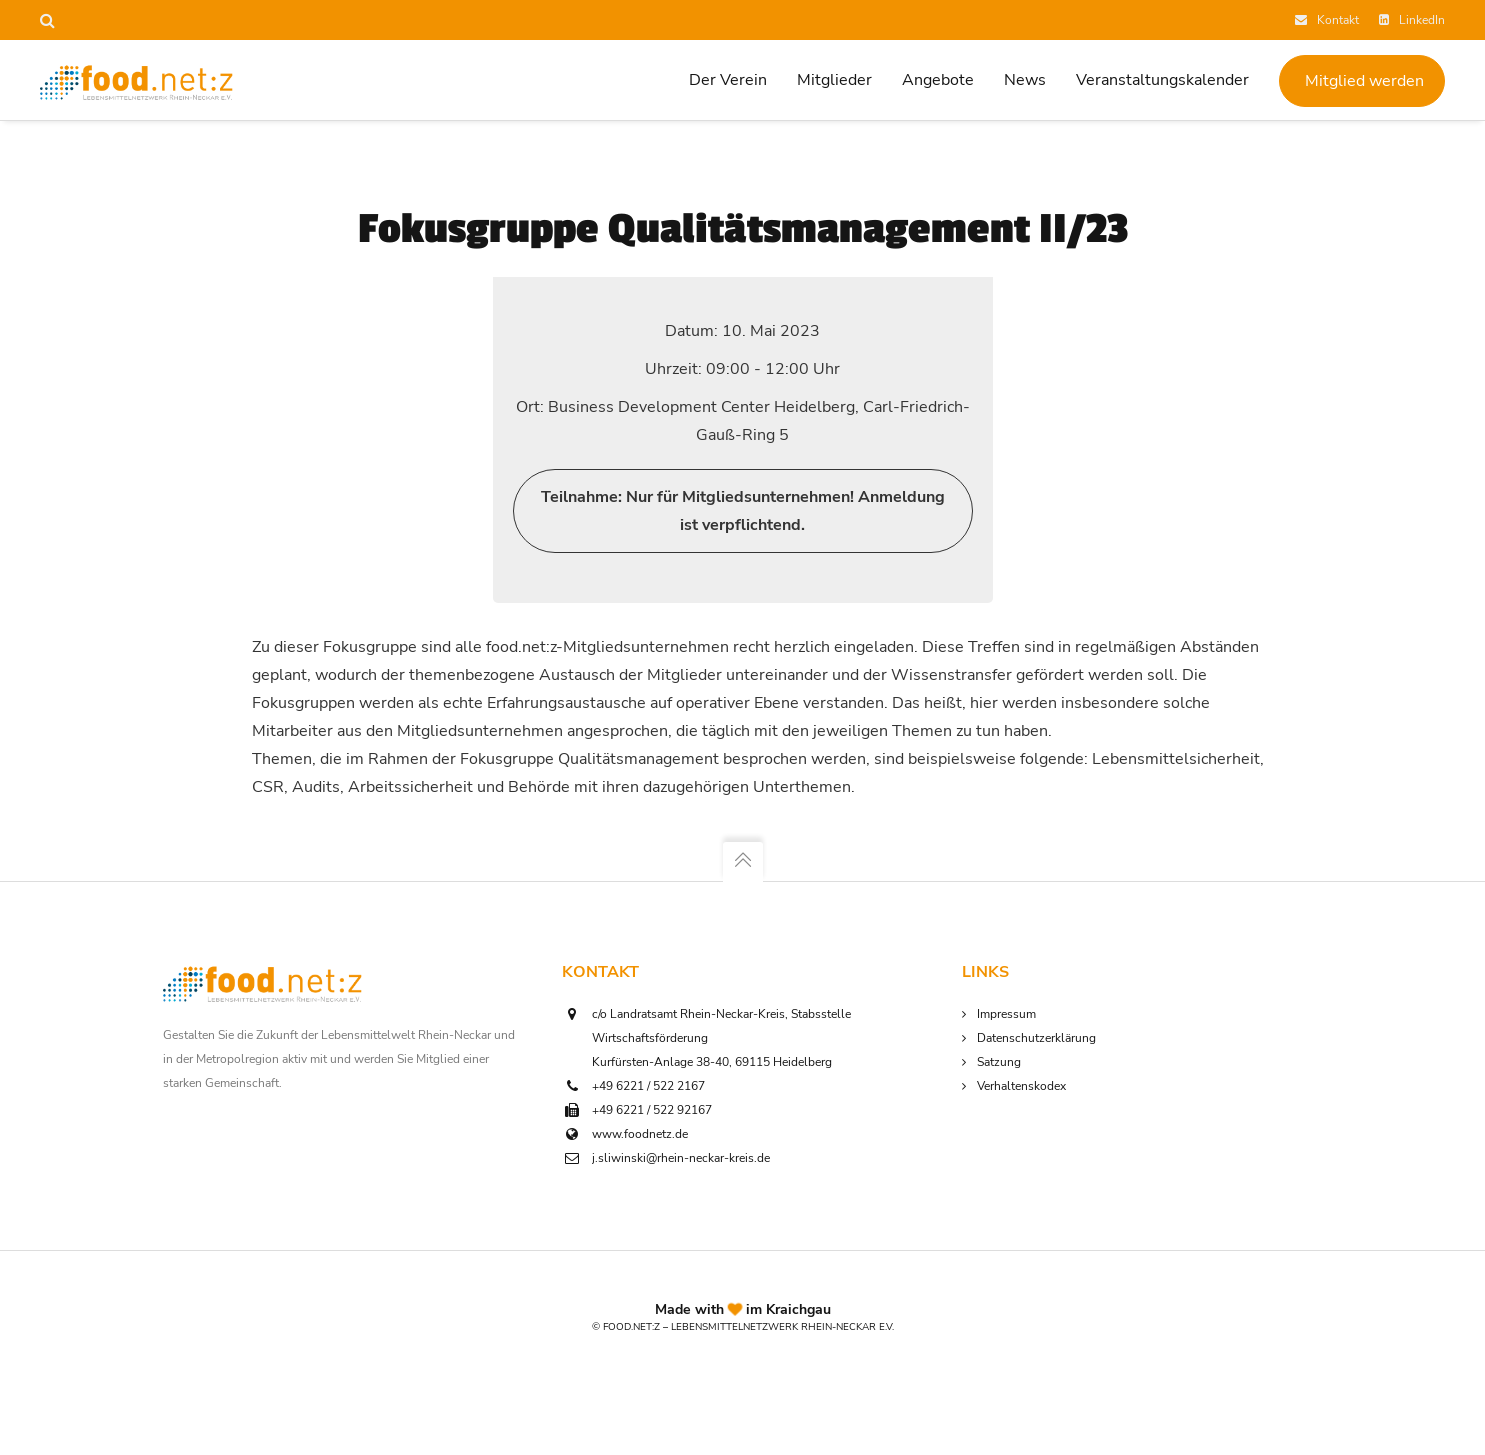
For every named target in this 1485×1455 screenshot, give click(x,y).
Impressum (1006, 1014)
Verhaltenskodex (1021, 1086)
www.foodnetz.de (640, 1134)
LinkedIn (1412, 20)
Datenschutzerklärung (1036, 1038)
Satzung (999, 1062)
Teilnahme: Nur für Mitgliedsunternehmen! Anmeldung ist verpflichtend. (743, 511)
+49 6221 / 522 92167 (652, 1110)
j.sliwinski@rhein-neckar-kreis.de (681, 1158)
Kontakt (1327, 20)
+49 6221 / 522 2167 (648, 1086)
